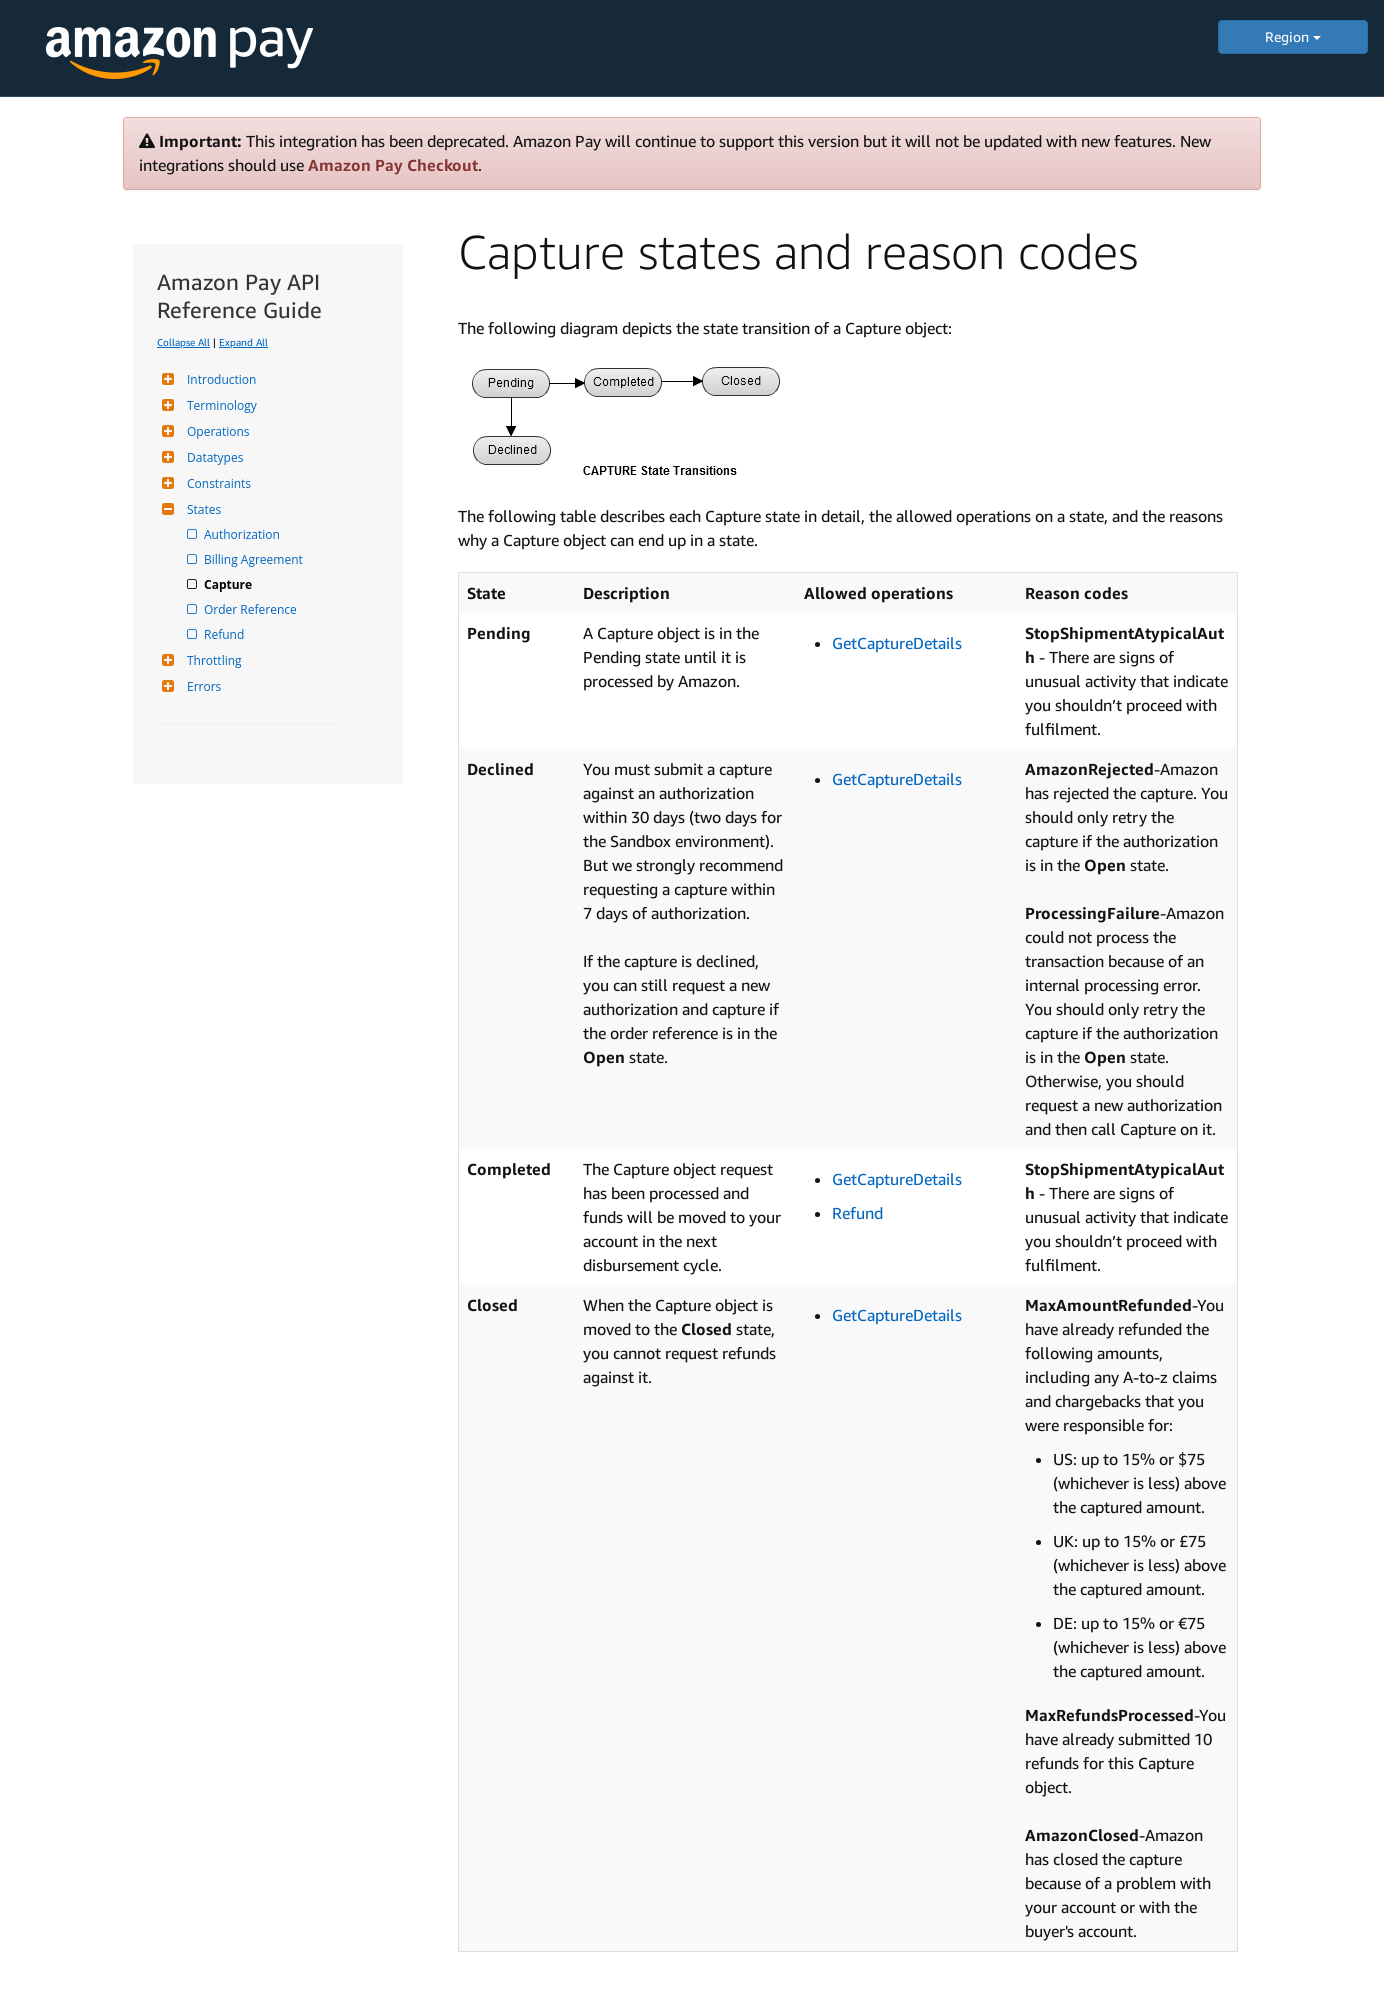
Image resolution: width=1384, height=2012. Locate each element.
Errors (201, 686)
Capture (229, 584)
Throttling (212, 660)
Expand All (243, 342)
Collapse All (183, 342)
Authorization (243, 534)
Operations (216, 431)
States (201, 509)
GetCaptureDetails (897, 643)
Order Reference (252, 609)
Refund (225, 634)
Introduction (219, 379)
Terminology (219, 405)
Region (1293, 36)
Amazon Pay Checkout (393, 165)
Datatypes (212, 457)
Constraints (216, 483)
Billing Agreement (255, 559)
